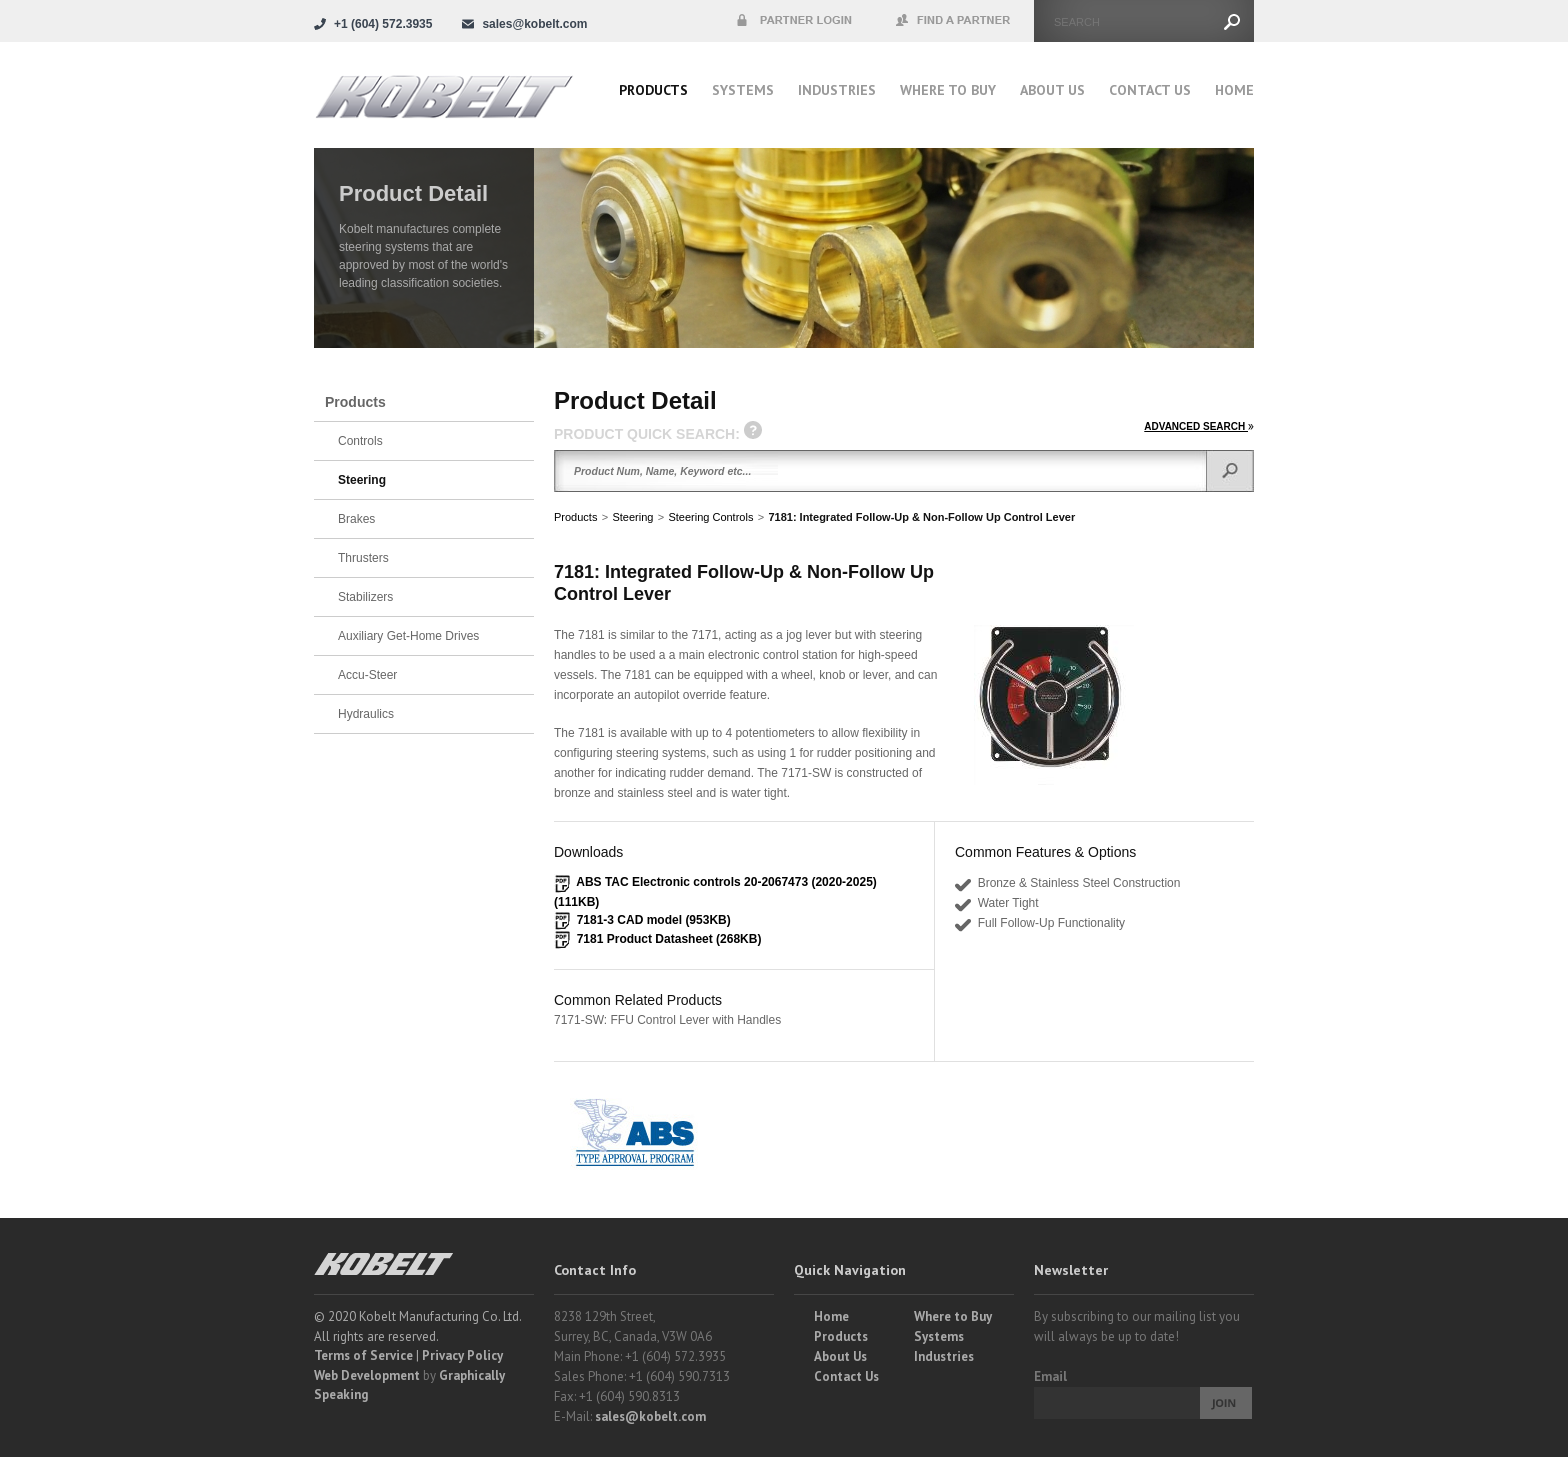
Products (653, 90)
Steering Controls (710, 517)
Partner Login (794, 21)
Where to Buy (953, 1316)
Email (1050, 1376)
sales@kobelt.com (650, 1416)
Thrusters (363, 558)
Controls (360, 441)
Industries (837, 90)
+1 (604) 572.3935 (383, 24)
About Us (1052, 90)
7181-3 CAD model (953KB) (654, 920)
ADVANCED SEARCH (1199, 426)
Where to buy (948, 90)
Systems (743, 90)
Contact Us (1150, 90)
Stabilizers (365, 597)
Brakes (356, 519)
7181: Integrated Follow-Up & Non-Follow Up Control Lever (921, 517)
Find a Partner (954, 21)
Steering (632, 517)
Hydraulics (366, 714)
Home (1234, 90)
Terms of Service (363, 1355)
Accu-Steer (367, 675)
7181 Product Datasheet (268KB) (669, 939)
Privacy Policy (462, 1355)
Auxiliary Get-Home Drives (408, 636)
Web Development (367, 1375)
